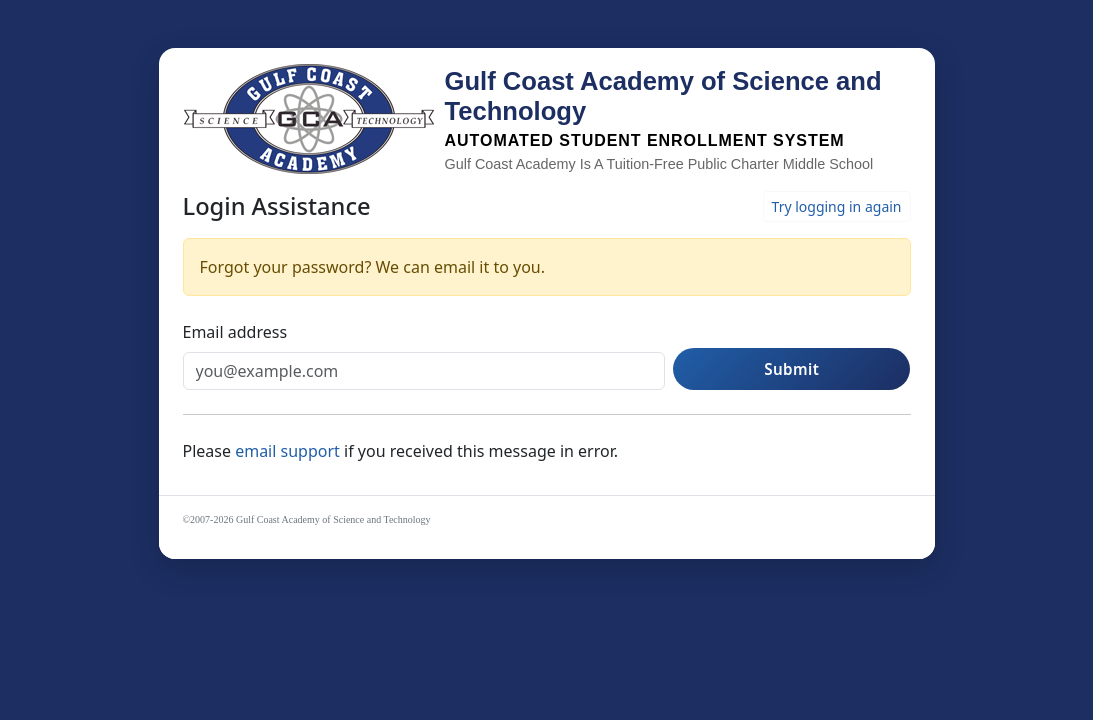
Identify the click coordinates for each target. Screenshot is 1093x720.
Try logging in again (837, 206)
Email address (235, 332)
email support (289, 451)
